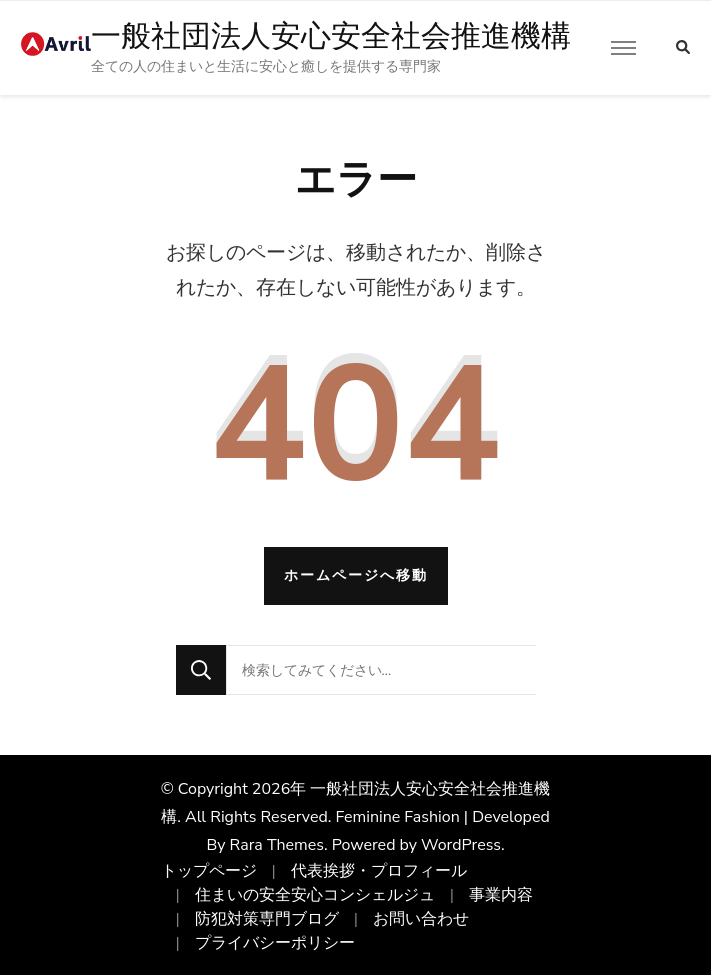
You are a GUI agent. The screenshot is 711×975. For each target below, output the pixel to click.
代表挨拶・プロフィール (379, 871)
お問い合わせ (421, 919)
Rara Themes (277, 845)
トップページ (209, 871)
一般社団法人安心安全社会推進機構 (331, 35)
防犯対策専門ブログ (267, 919)
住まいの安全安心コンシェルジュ (315, 895)
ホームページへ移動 (356, 575)
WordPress (461, 845)
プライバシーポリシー (275, 943)
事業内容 (501, 895)
